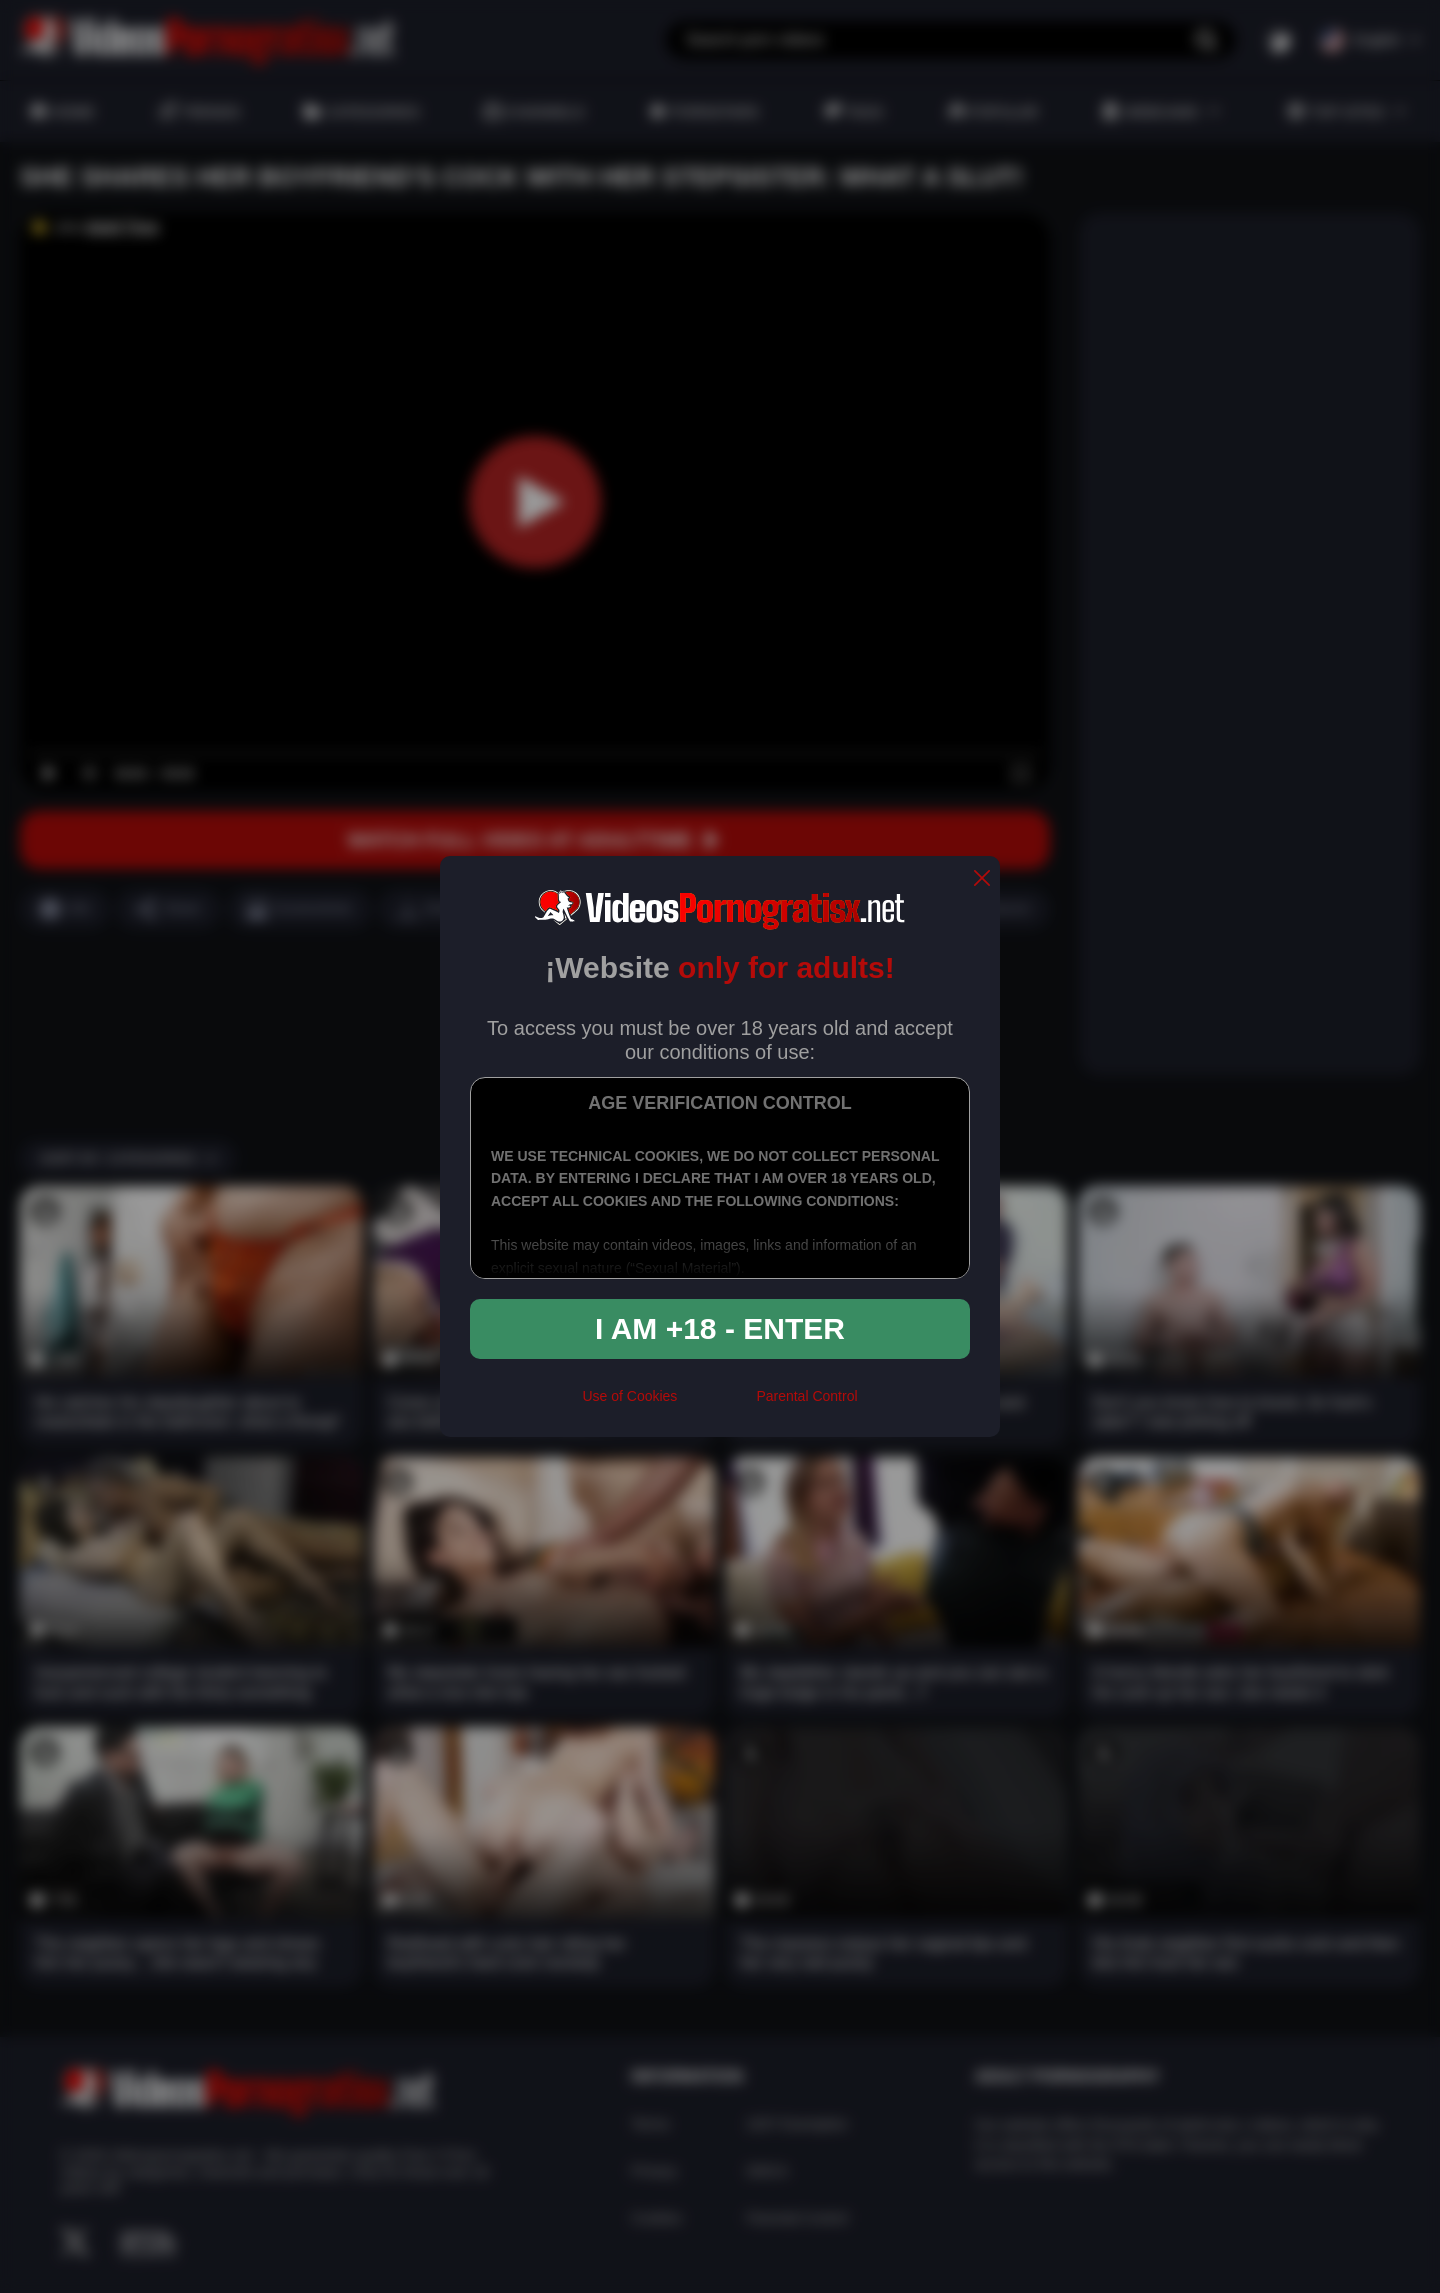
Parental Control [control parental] (806, 1396)
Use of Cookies (629, 1396)
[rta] (716, 1404)
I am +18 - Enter (720, 1328)
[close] (982, 879)
